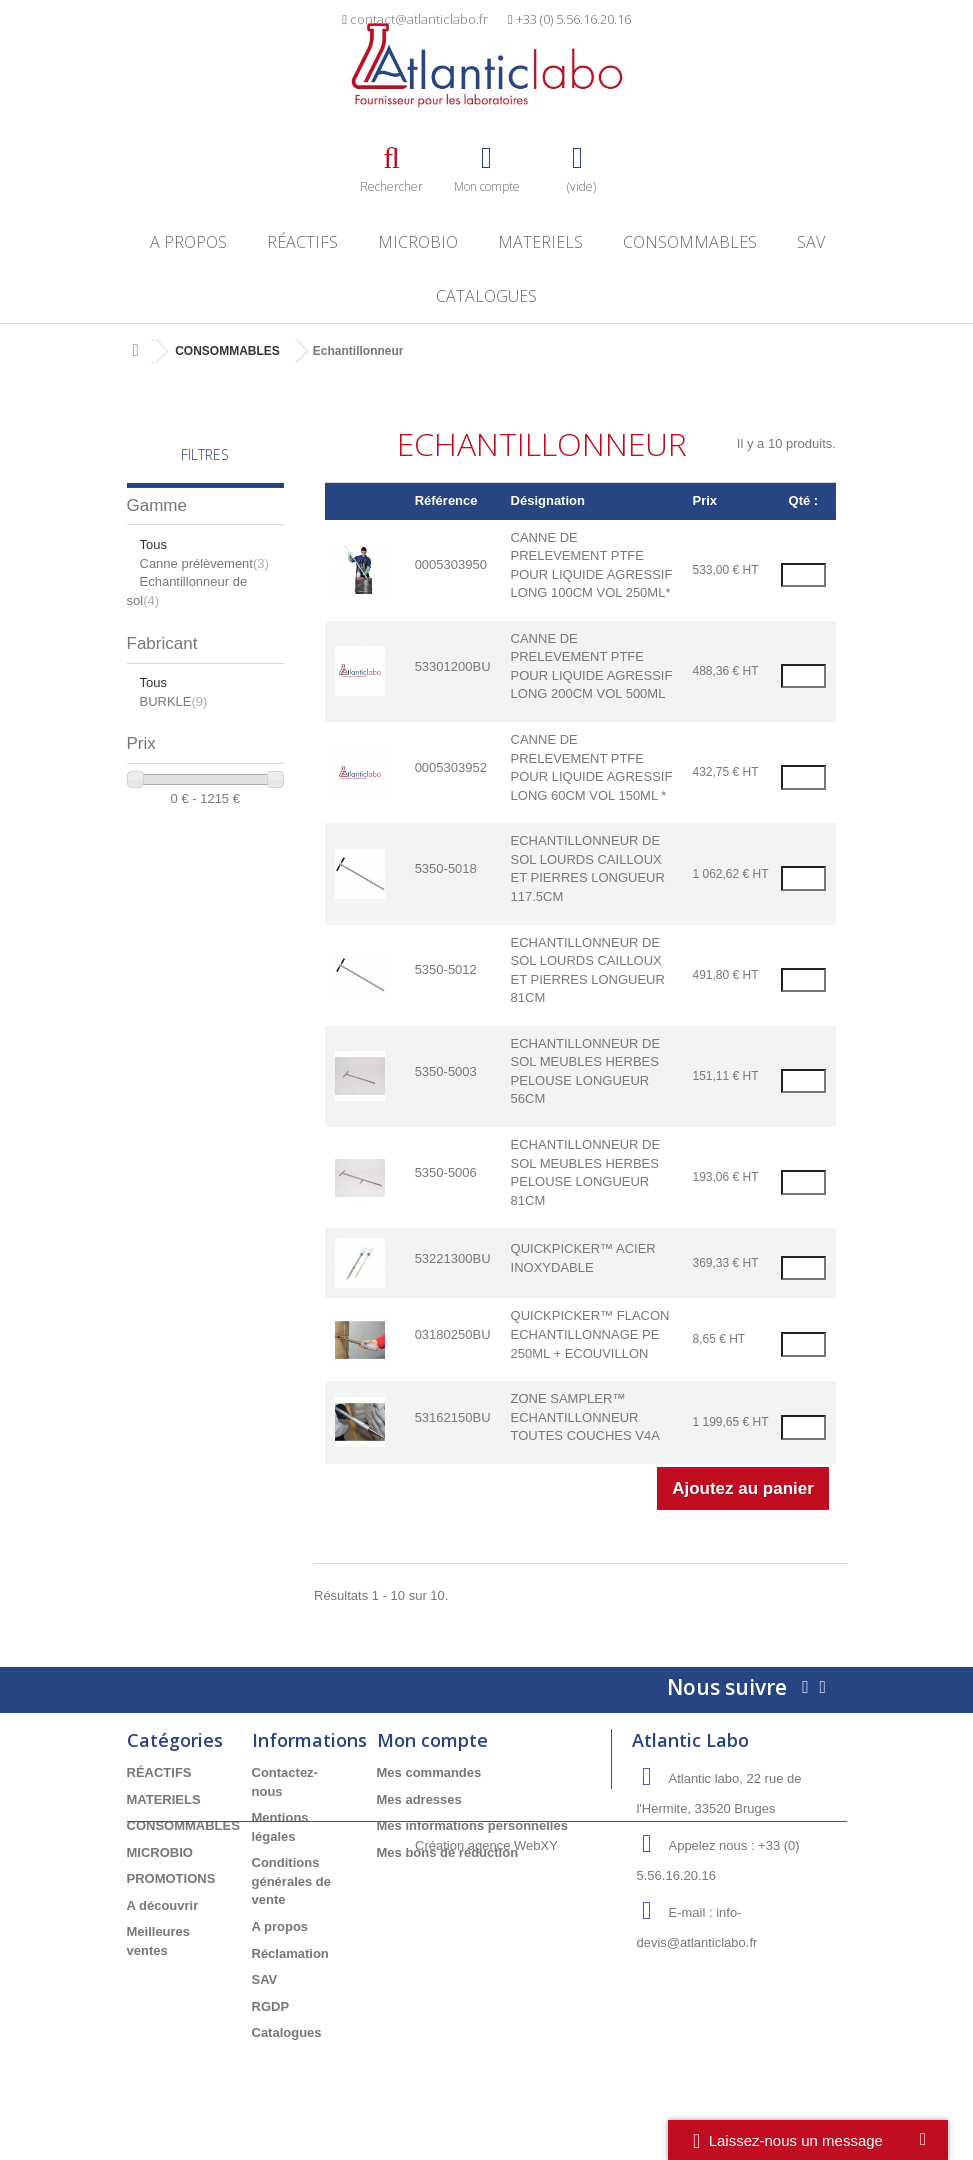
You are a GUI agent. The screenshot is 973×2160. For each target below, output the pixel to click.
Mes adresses (419, 1799)
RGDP (271, 2006)
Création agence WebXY (486, 2104)
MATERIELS (540, 242)
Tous (153, 544)
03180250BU (453, 1334)
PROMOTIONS (171, 1878)
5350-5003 (446, 1071)
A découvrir (163, 1905)
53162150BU (453, 1417)
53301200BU (453, 666)
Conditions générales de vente (292, 1881)
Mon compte (432, 1740)
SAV (811, 242)
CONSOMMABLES (690, 242)
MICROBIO (418, 242)
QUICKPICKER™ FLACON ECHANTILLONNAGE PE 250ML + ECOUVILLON (590, 1334)
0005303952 (451, 767)
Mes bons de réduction (448, 1852)
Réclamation (290, 1953)
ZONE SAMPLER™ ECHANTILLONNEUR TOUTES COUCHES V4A (585, 1417)
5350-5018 (446, 868)
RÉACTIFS (302, 242)
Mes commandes (429, 1772)
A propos (188, 242)
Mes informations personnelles (472, 1825)
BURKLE (174, 701)
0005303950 (451, 564)
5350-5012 (446, 969)
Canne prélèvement (204, 563)
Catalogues (486, 296)
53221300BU (453, 1258)
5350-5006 (446, 1172)
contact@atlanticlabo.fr (419, 19)
